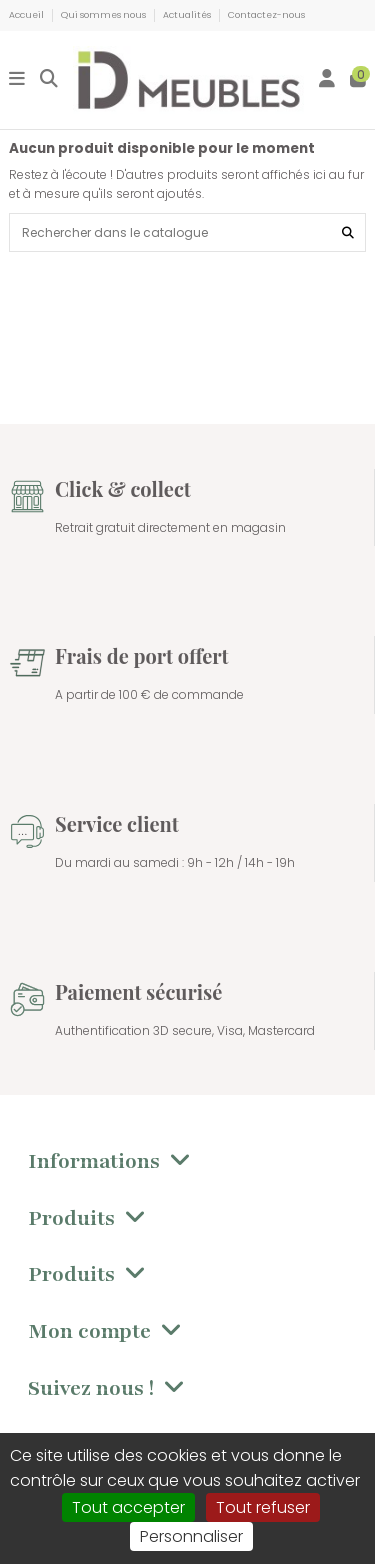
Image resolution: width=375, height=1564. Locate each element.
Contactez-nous (266, 15)
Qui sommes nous (104, 15)
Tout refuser (263, 1507)
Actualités (188, 15)
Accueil (27, 15)
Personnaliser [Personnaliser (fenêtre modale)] (191, 1536)
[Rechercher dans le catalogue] (348, 232)
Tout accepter (128, 1507)
